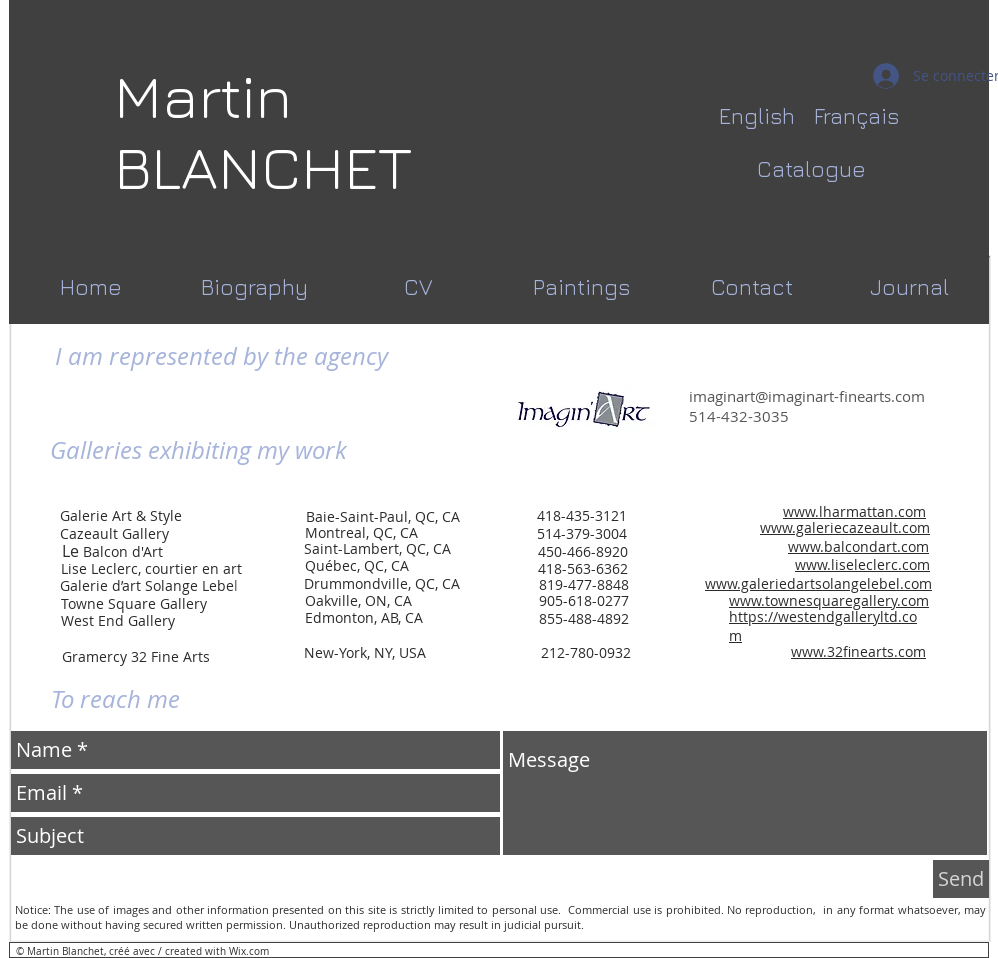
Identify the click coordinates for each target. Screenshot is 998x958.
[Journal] (909, 287)
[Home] (90, 287)
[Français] (856, 116)
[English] (757, 116)
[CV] (418, 287)
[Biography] (254, 287)
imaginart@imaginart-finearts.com (807, 396)
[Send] (961, 879)
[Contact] (751, 287)
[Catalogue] (811, 169)
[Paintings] (581, 287)
